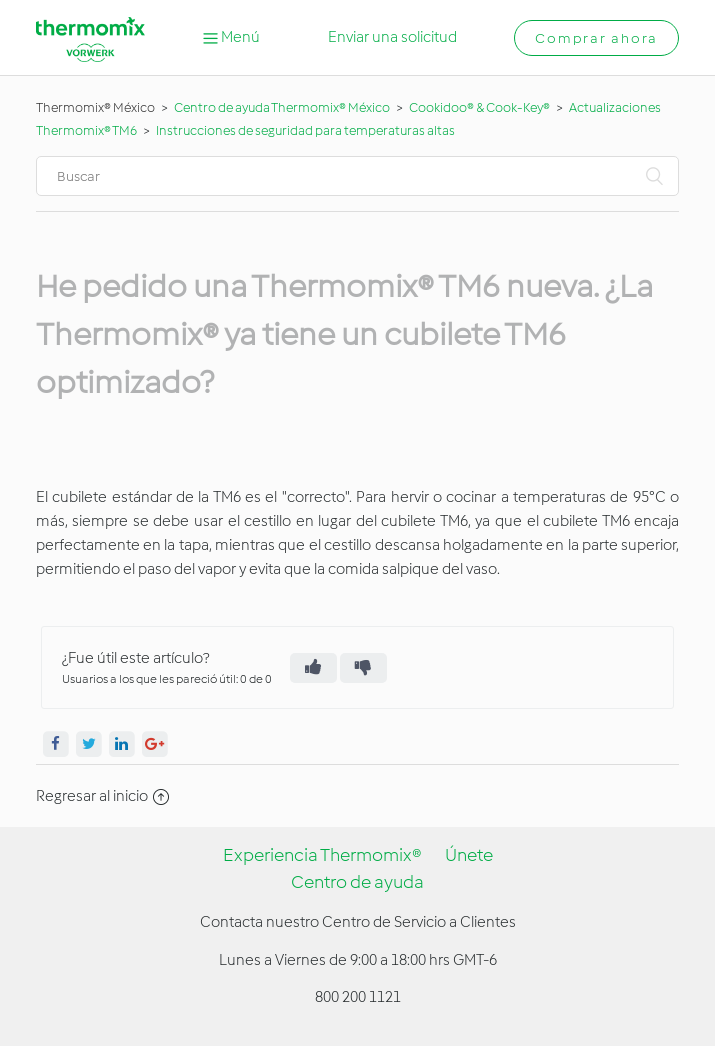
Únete (469, 855)
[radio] (313, 668)
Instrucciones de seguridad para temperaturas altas (305, 130)
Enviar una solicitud (392, 37)
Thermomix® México (95, 107)
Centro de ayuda (357, 882)
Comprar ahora (596, 38)
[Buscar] (358, 176)
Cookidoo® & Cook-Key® (479, 107)
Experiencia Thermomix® (322, 855)
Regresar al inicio (102, 796)
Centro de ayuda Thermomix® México (283, 107)
